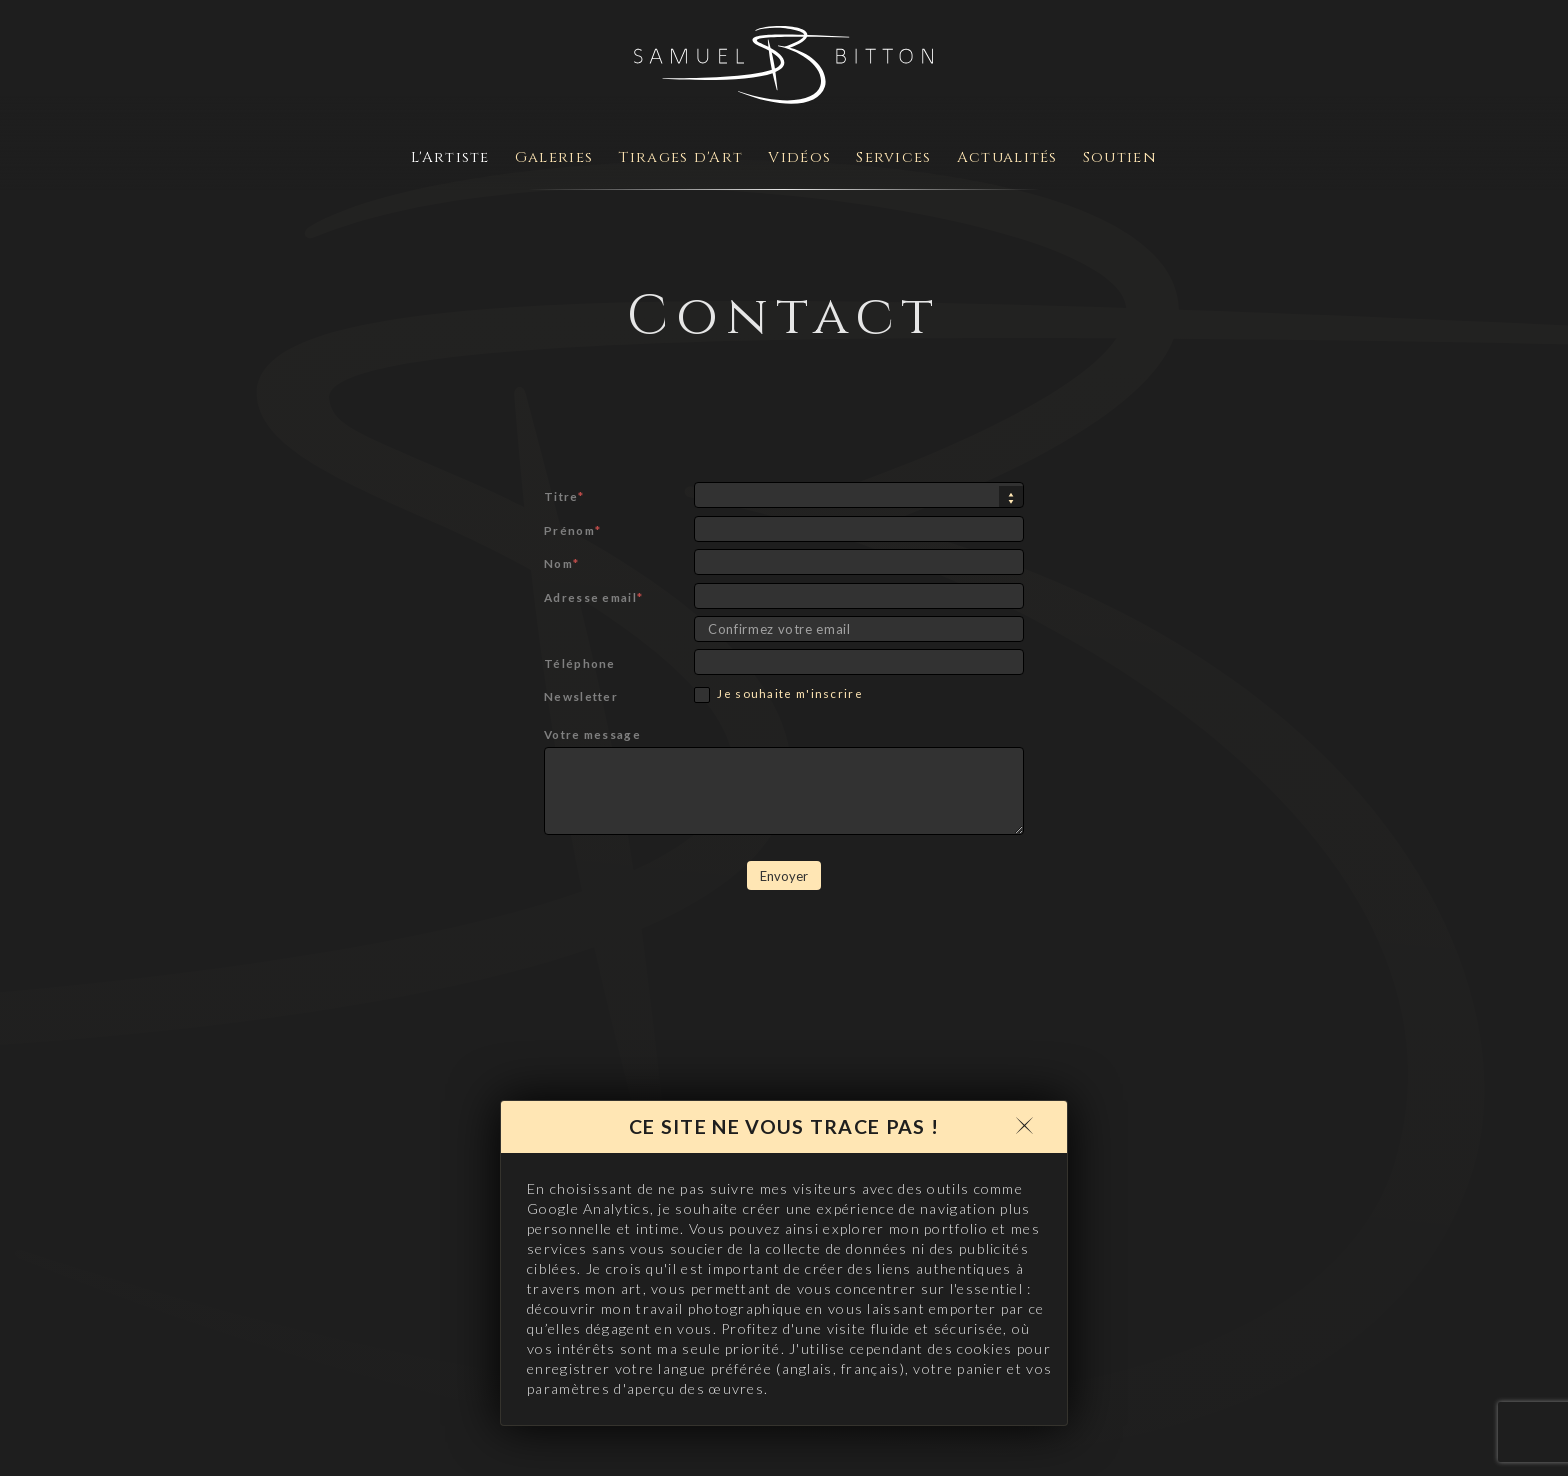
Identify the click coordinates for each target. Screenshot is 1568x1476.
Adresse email (593, 597)
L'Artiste (450, 157)
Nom (561, 563)
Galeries (554, 157)
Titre (564, 496)
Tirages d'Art (680, 157)
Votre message (592, 734)
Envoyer (784, 876)
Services (893, 157)
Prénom (572, 530)
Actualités (1007, 157)
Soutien (1120, 157)
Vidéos (799, 157)
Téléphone (580, 663)
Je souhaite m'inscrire (778, 694)
